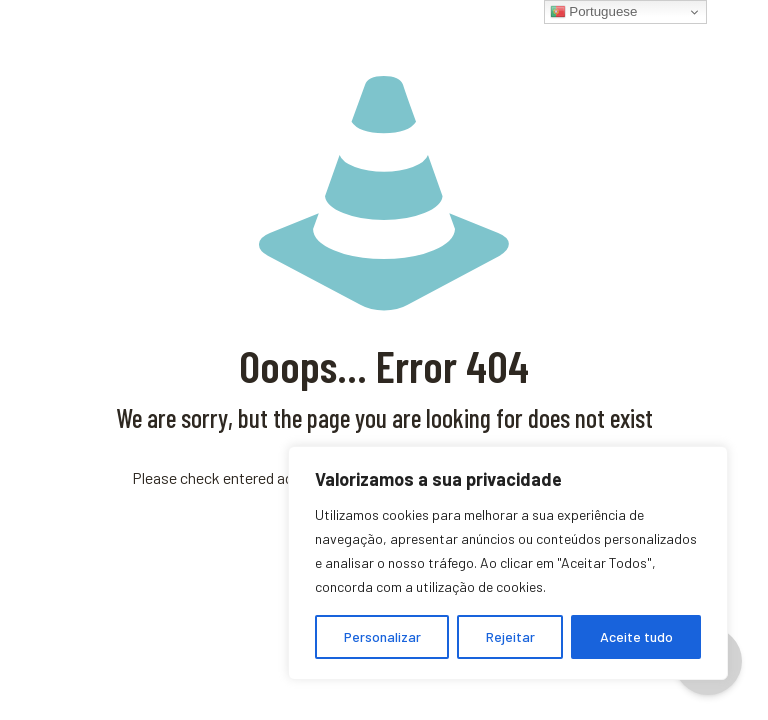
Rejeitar (510, 636)
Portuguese (594, 12)
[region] (508, 563)
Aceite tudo (636, 636)
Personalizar (382, 636)
